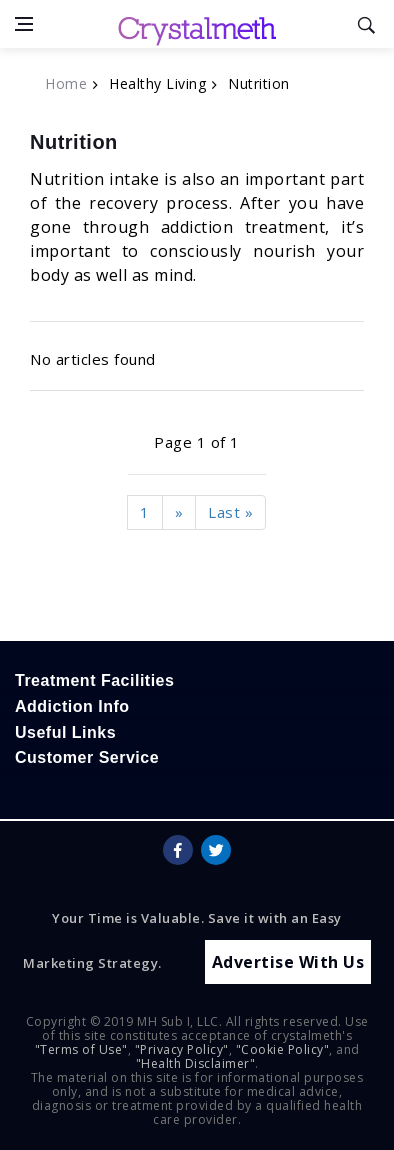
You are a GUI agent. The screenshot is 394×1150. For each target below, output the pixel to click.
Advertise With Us (288, 962)
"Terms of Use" (81, 1049)
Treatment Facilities (94, 680)
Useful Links (65, 732)
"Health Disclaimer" (196, 1063)
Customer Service (87, 757)
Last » (230, 512)
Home (66, 83)
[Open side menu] (24, 24)
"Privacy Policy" (182, 1049)
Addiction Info (72, 706)
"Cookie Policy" (283, 1049)
